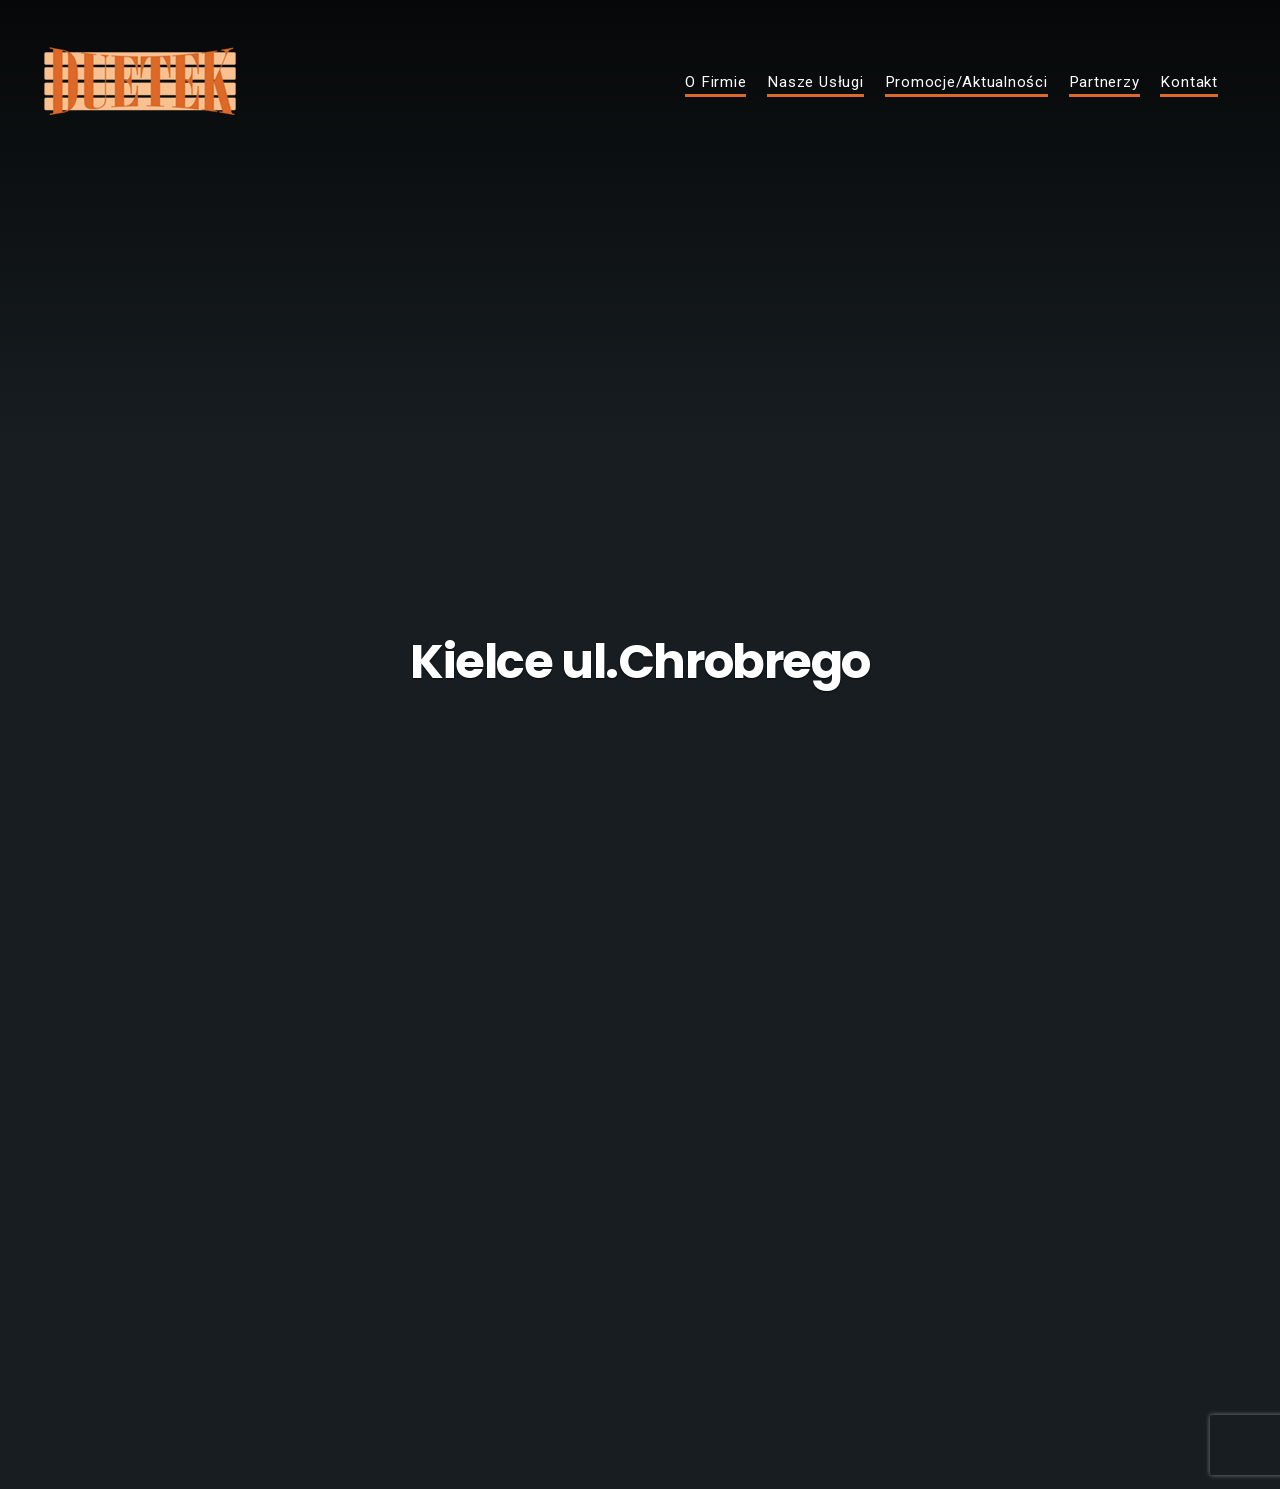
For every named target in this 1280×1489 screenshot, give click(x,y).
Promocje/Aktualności (966, 83)
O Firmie (715, 83)
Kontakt (1188, 83)
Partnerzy (1104, 83)
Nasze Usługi (815, 83)
